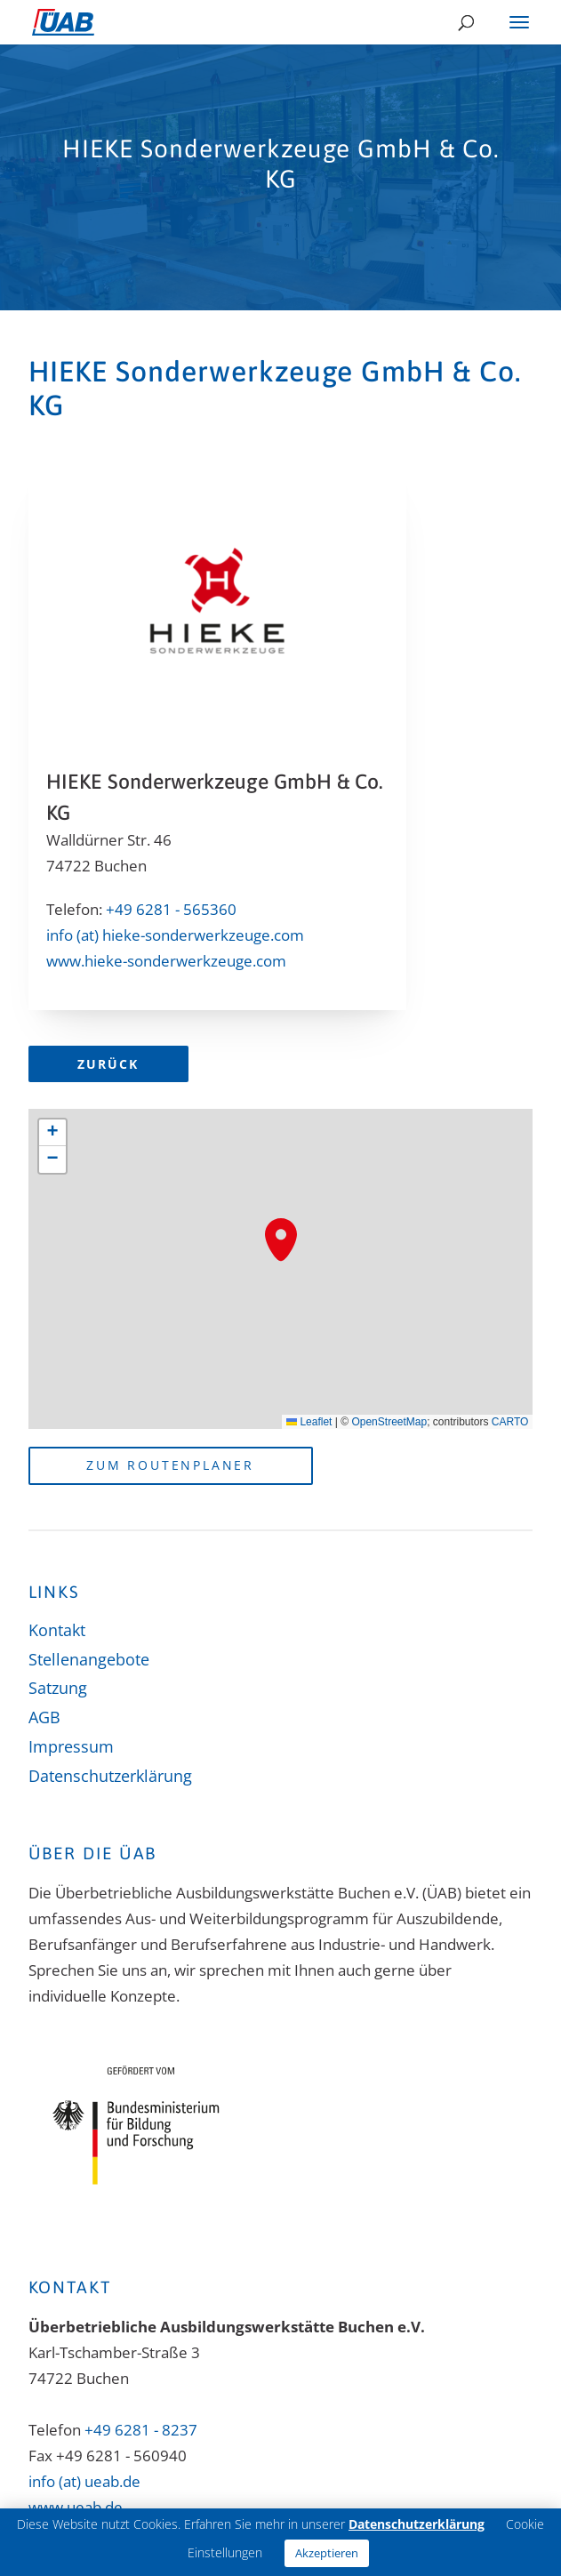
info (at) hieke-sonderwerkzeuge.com (175, 935)
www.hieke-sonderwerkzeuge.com (166, 961)
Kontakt (56, 1630)
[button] (281, 1239)
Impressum (71, 1746)
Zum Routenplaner (170, 1465)
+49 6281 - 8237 (140, 2430)
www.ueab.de (75, 2507)
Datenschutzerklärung (110, 1775)
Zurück (108, 1063)
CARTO (510, 1422)
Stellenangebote (88, 1659)
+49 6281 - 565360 (171, 909)
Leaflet (309, 1422)
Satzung (57, 1687)
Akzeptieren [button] (326, 2553)
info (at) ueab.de (84, 2481)
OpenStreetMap (389, 1422)
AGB (44, 1717)
